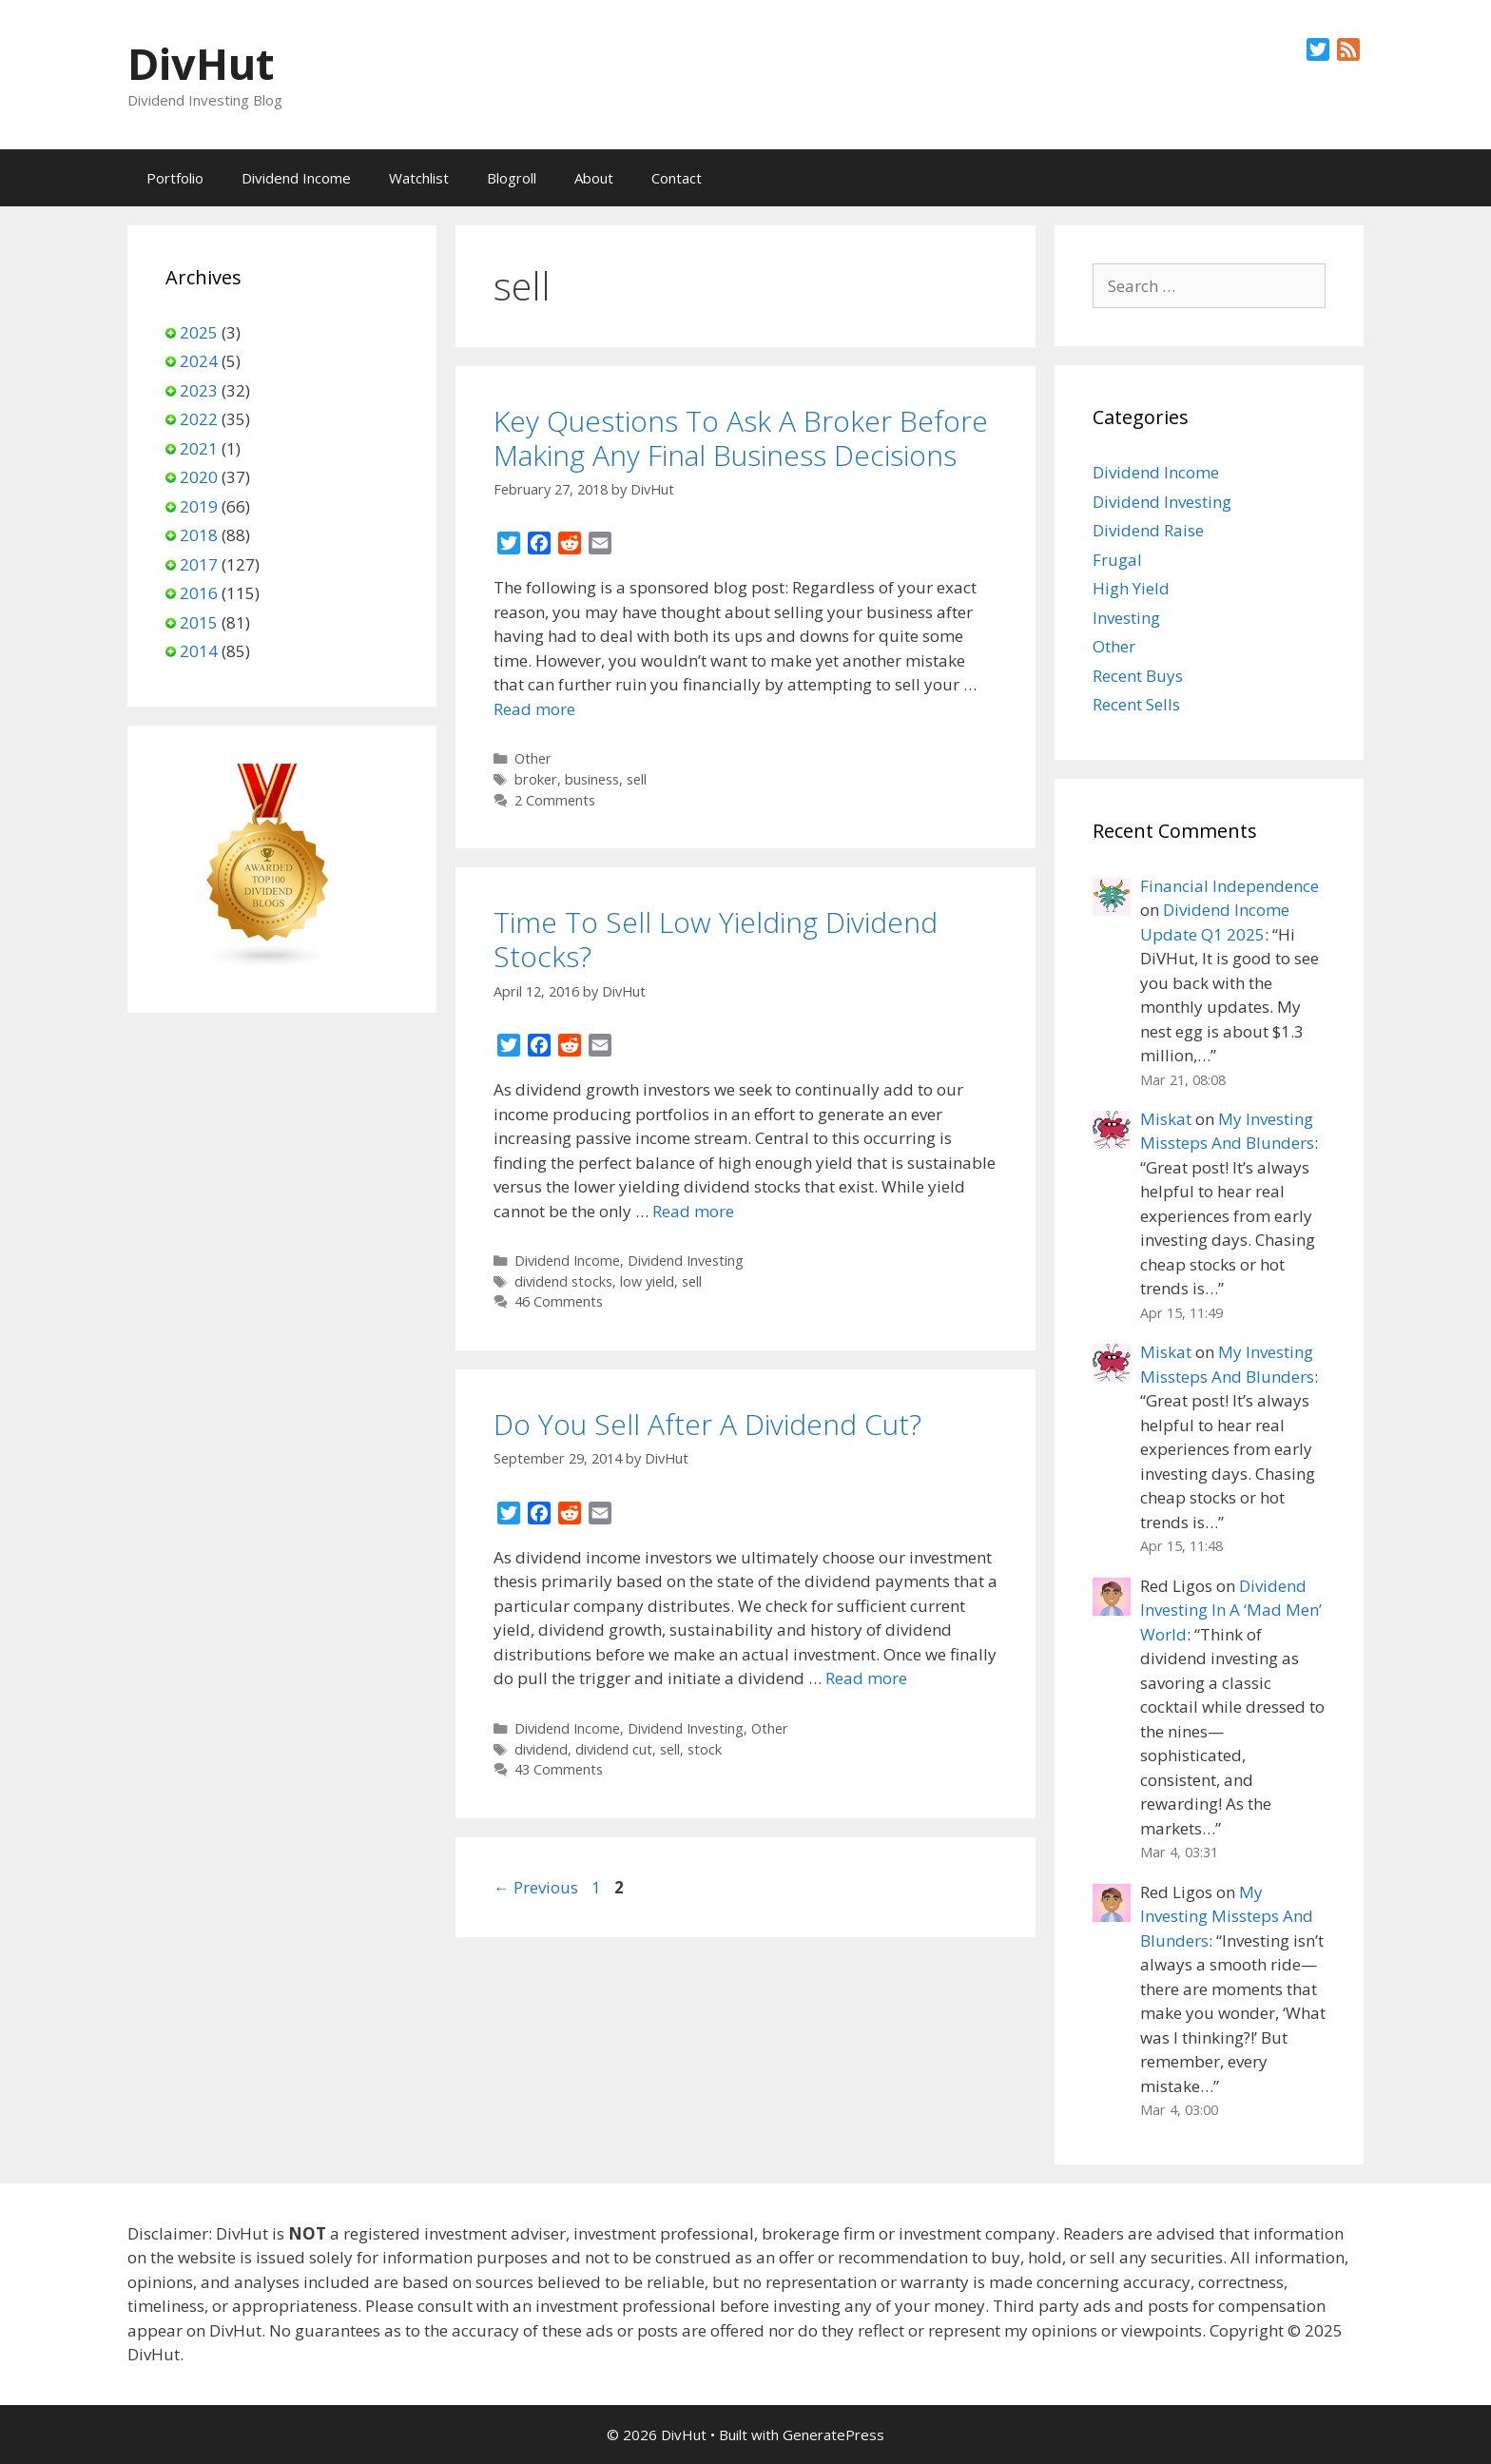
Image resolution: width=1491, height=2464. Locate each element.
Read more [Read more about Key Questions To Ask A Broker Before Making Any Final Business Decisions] (534, 709)
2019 (199, 506)
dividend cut (613, 1749)
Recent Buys (1138, 676)
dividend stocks (563, 1281)
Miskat (1165, 1119)
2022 (199, 419)
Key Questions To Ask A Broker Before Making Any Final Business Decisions (741, 438)
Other (533, 758)
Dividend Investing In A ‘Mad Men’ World (1231, 1610)
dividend (541, 1749)
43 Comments (558, 1769)
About (593, 177)
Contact (676, 177)
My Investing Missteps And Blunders (1226, 1916)
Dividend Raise (1148, 530)
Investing (1126, 618)
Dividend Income (296, 177)
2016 (199, 593)
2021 (199, 448)
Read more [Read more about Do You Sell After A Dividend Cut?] (866, 1678)
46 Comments (558, 1301)
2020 (199, 477)
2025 (199, 332)
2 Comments (554, 800)
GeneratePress (833, 2434)
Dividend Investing (686, 1260)
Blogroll (511, 177)
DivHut (200, 63)
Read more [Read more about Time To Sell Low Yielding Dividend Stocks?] (693, 1211)
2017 (199, 564)
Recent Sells (1136, 704)
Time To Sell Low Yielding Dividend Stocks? (716, 939)
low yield (647, 1281)
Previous (536, 1887)
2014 (199, 651)
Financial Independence (1229, 886)
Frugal (1117, 560)
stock (704, 1749)
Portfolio (174, 177)
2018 (199, 535)
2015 (199, 622)
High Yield (1131, 588)
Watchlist (419, 177)
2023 (199, 390)
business (592, 779)
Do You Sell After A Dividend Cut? (707, 1424)
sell (637, 779)
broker (535, 779)
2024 (199, 361)
